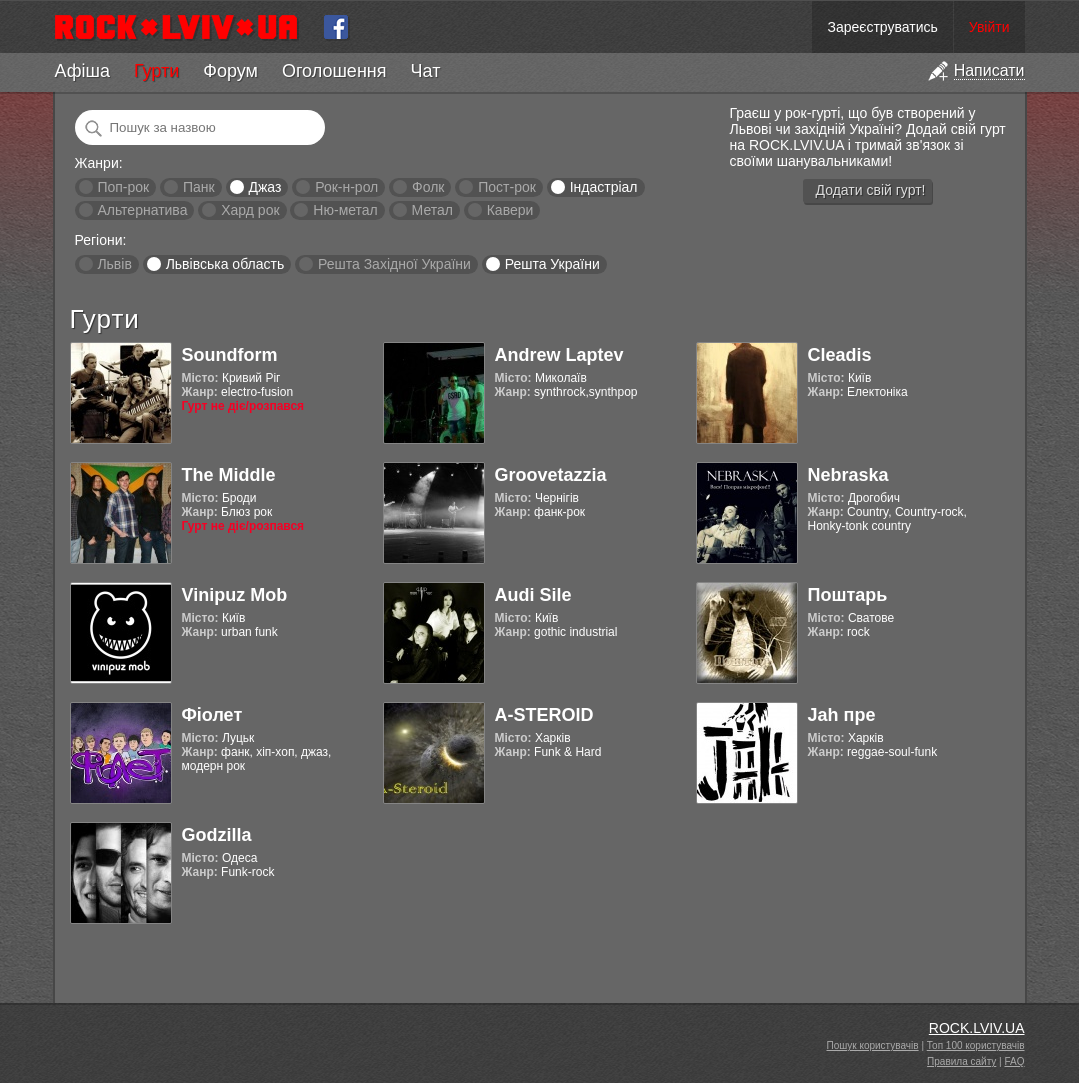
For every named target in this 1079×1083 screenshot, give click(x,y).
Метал (432, 210)
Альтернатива (142, 210)
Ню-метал (345, 210)
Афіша (82, 71)
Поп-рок (123, 187)
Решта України (552, 264)
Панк (199, 187)
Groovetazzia (551, 475)
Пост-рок (507, 187)
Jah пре (842, 715)
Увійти (989, 27)
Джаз (264, 187)
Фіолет (212, 715)
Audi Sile (533, 595)
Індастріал (604, 187)
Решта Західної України (394, 264)
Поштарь (848, 595)
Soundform (230, 355)
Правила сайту (961, 1061)
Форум (230, 71)
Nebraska (848, 475)
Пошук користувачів (873, 1045)
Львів (114, 264)
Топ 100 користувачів (976, 1045)
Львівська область (225, 264)
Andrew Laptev (559, 355)
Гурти (156, 71)
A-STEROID (544, 715)
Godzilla (217, 835)
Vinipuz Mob (235, 595)
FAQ (1014, 1061)
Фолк (428, 187)
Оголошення (334, 71)
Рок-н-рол (346, 187)
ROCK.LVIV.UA (977, 1028)
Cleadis (840, 355)
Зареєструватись (882, 27)
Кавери (510, 210)
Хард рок (250, 210)
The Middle (229, 475)
